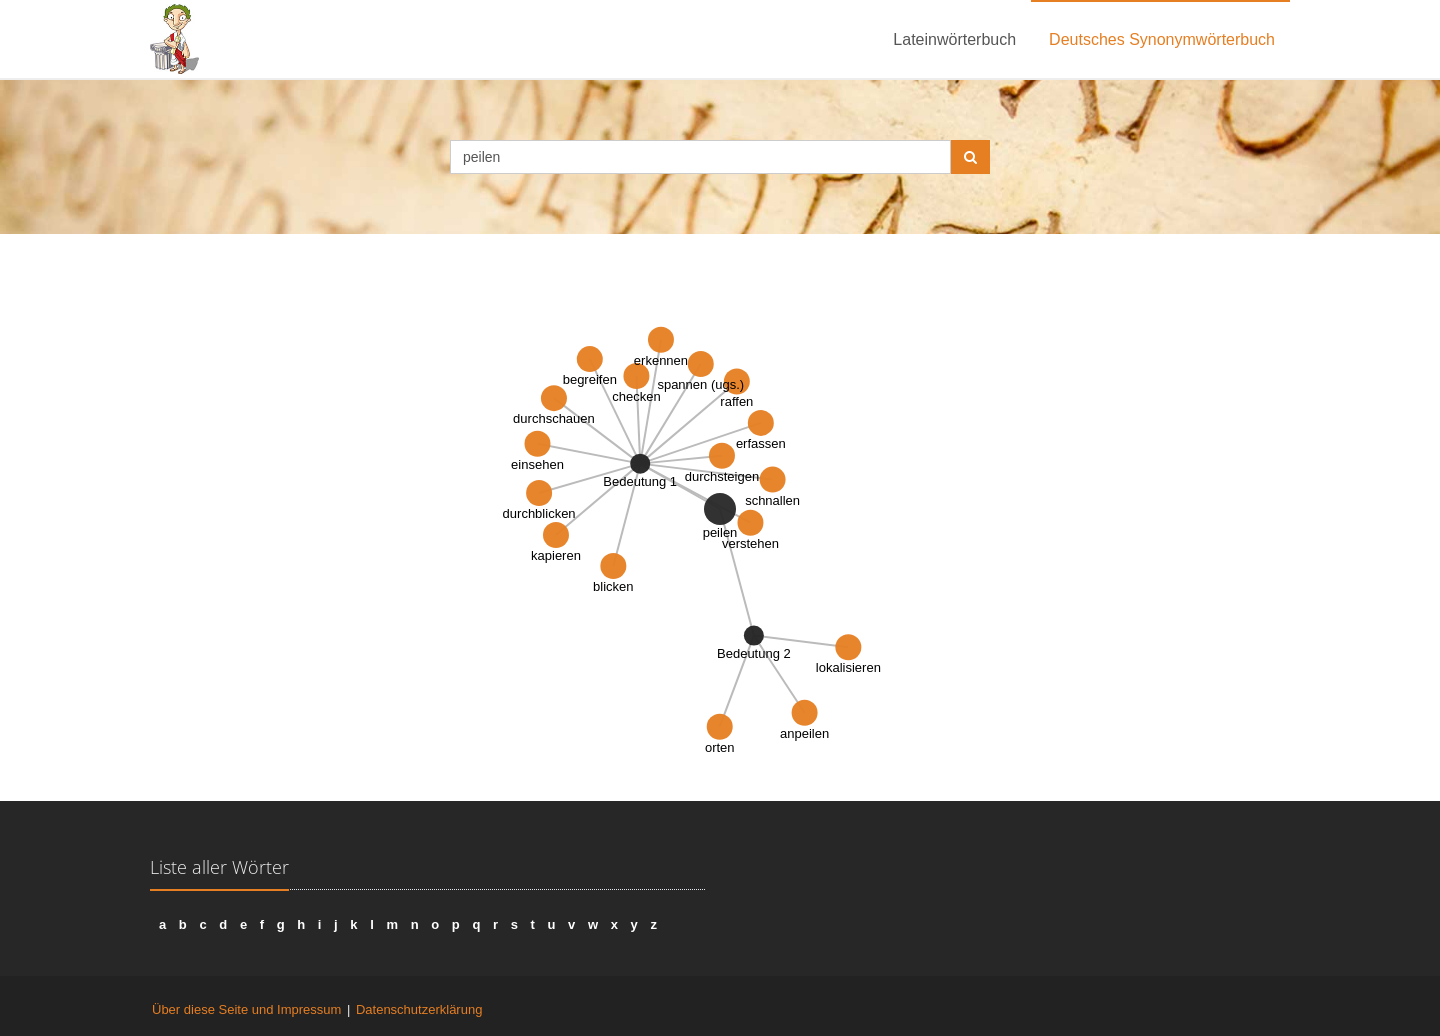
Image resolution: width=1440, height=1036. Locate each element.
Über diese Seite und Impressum (246, 1009)
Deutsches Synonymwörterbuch (1162, 39)
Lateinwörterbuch (954, 39)
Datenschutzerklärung (419, 1009)
